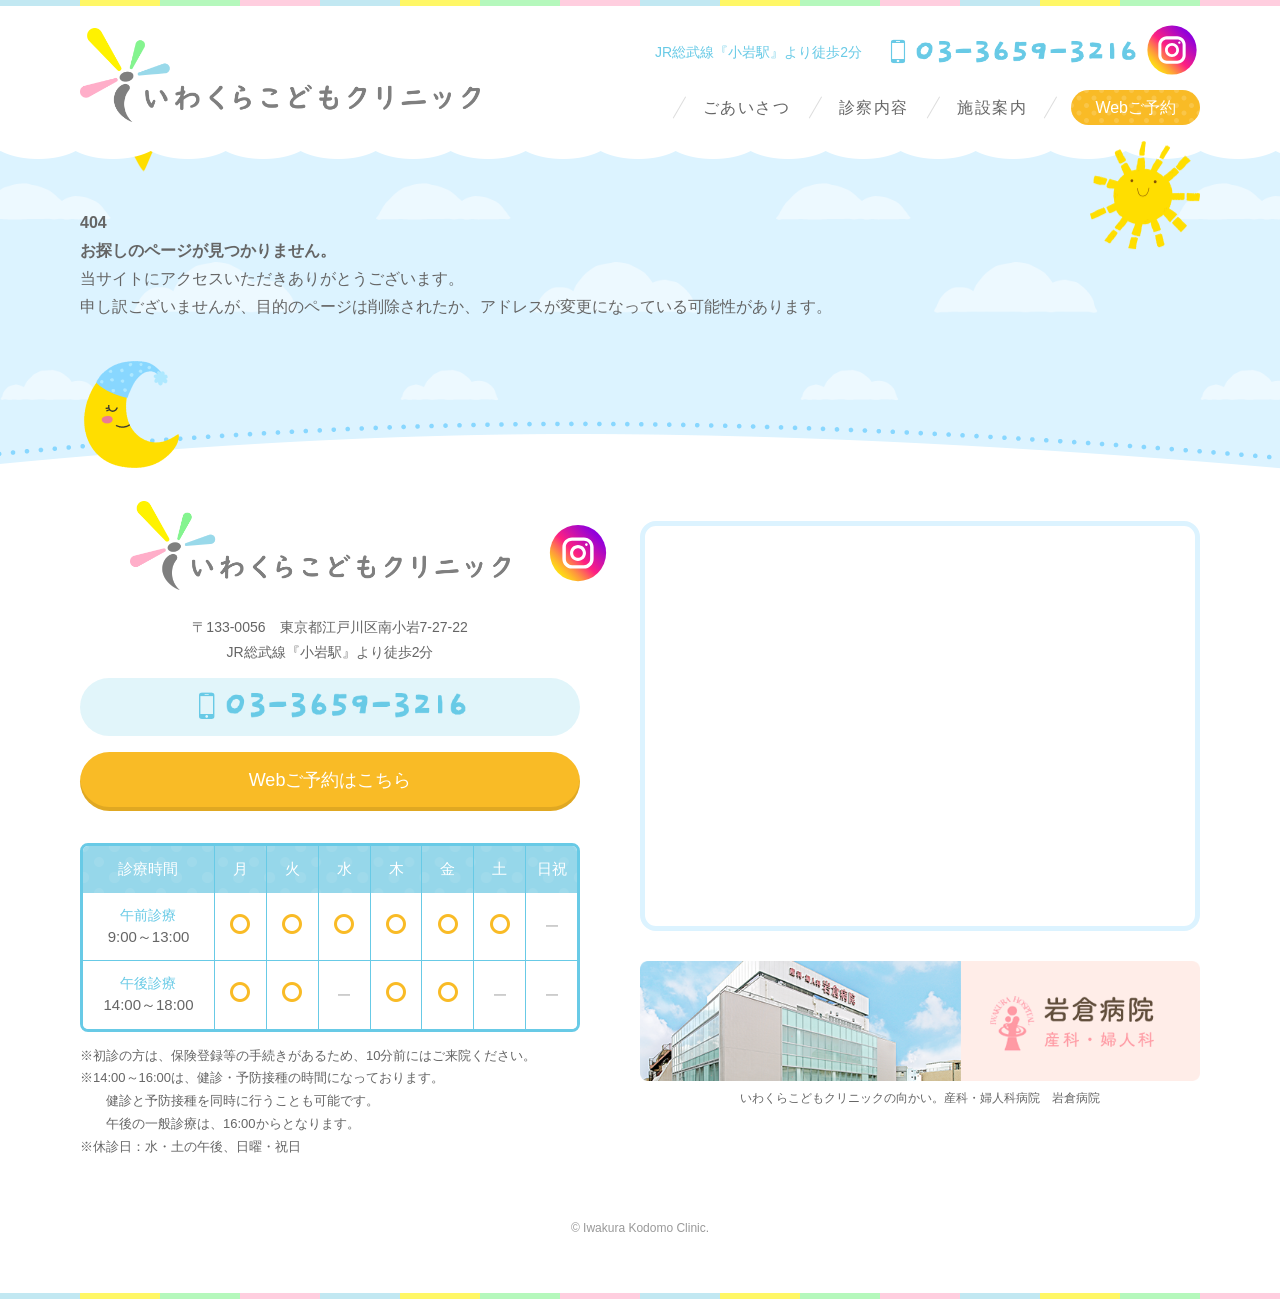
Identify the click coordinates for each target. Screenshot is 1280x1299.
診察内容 (874, 107)
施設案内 (992, 107)
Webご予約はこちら (330, 780)
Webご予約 (1135, 107)
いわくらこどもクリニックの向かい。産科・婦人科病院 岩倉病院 (920, 1033)
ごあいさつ (747, 107)
